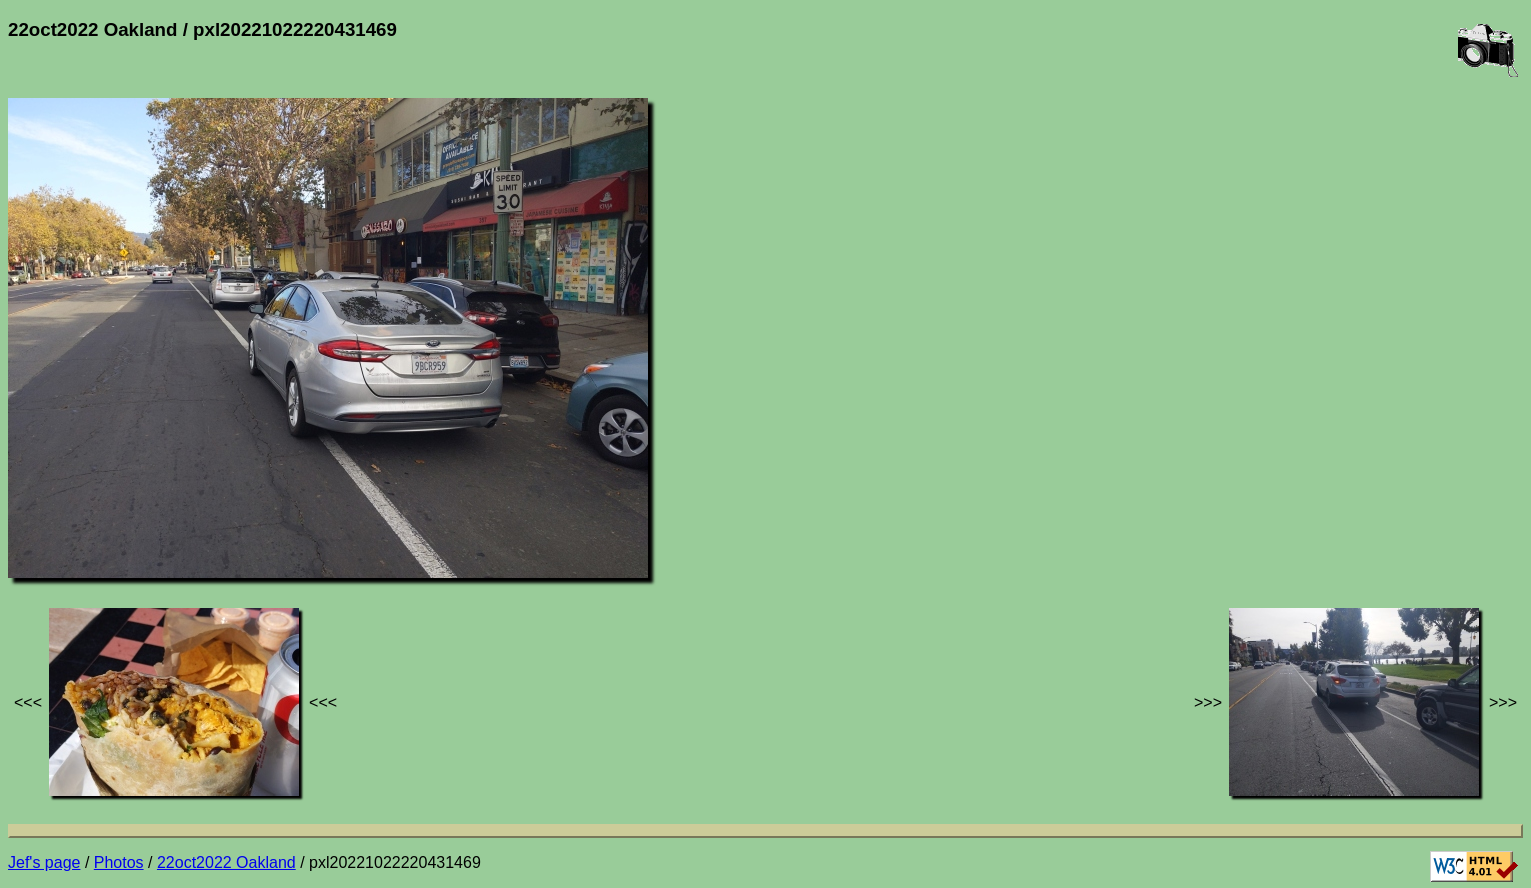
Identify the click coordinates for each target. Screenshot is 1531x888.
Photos (119, 862)
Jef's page (44, 862)
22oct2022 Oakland (226, 862)
